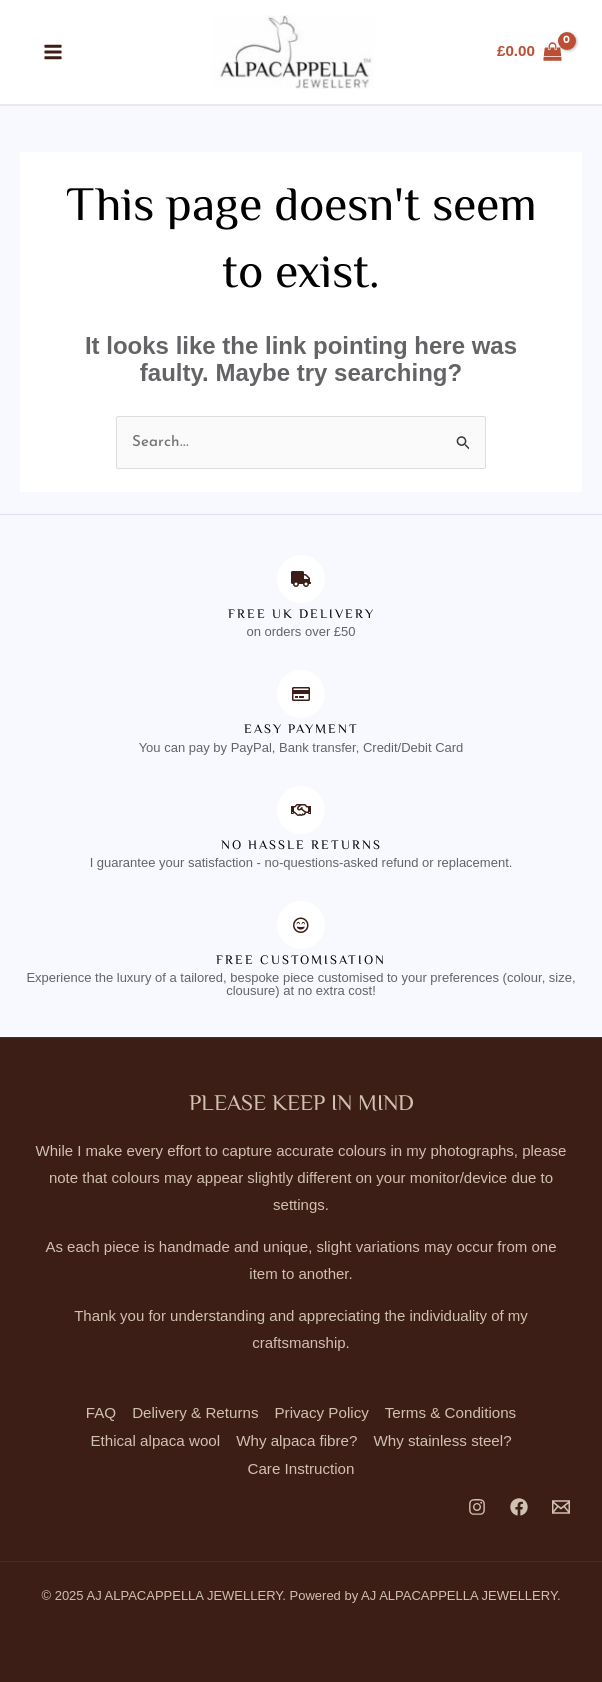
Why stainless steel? (441, 1441)
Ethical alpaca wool (156, 1441)
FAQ (103, 1414)
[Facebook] (519, 1507)
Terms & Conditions (449, 1414)
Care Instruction (301, 1468)
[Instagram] (477, 1507)
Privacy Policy (321, 1414)
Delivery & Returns (196, 1414)
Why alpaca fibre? (297, 1441)
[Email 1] (561, 1507)
